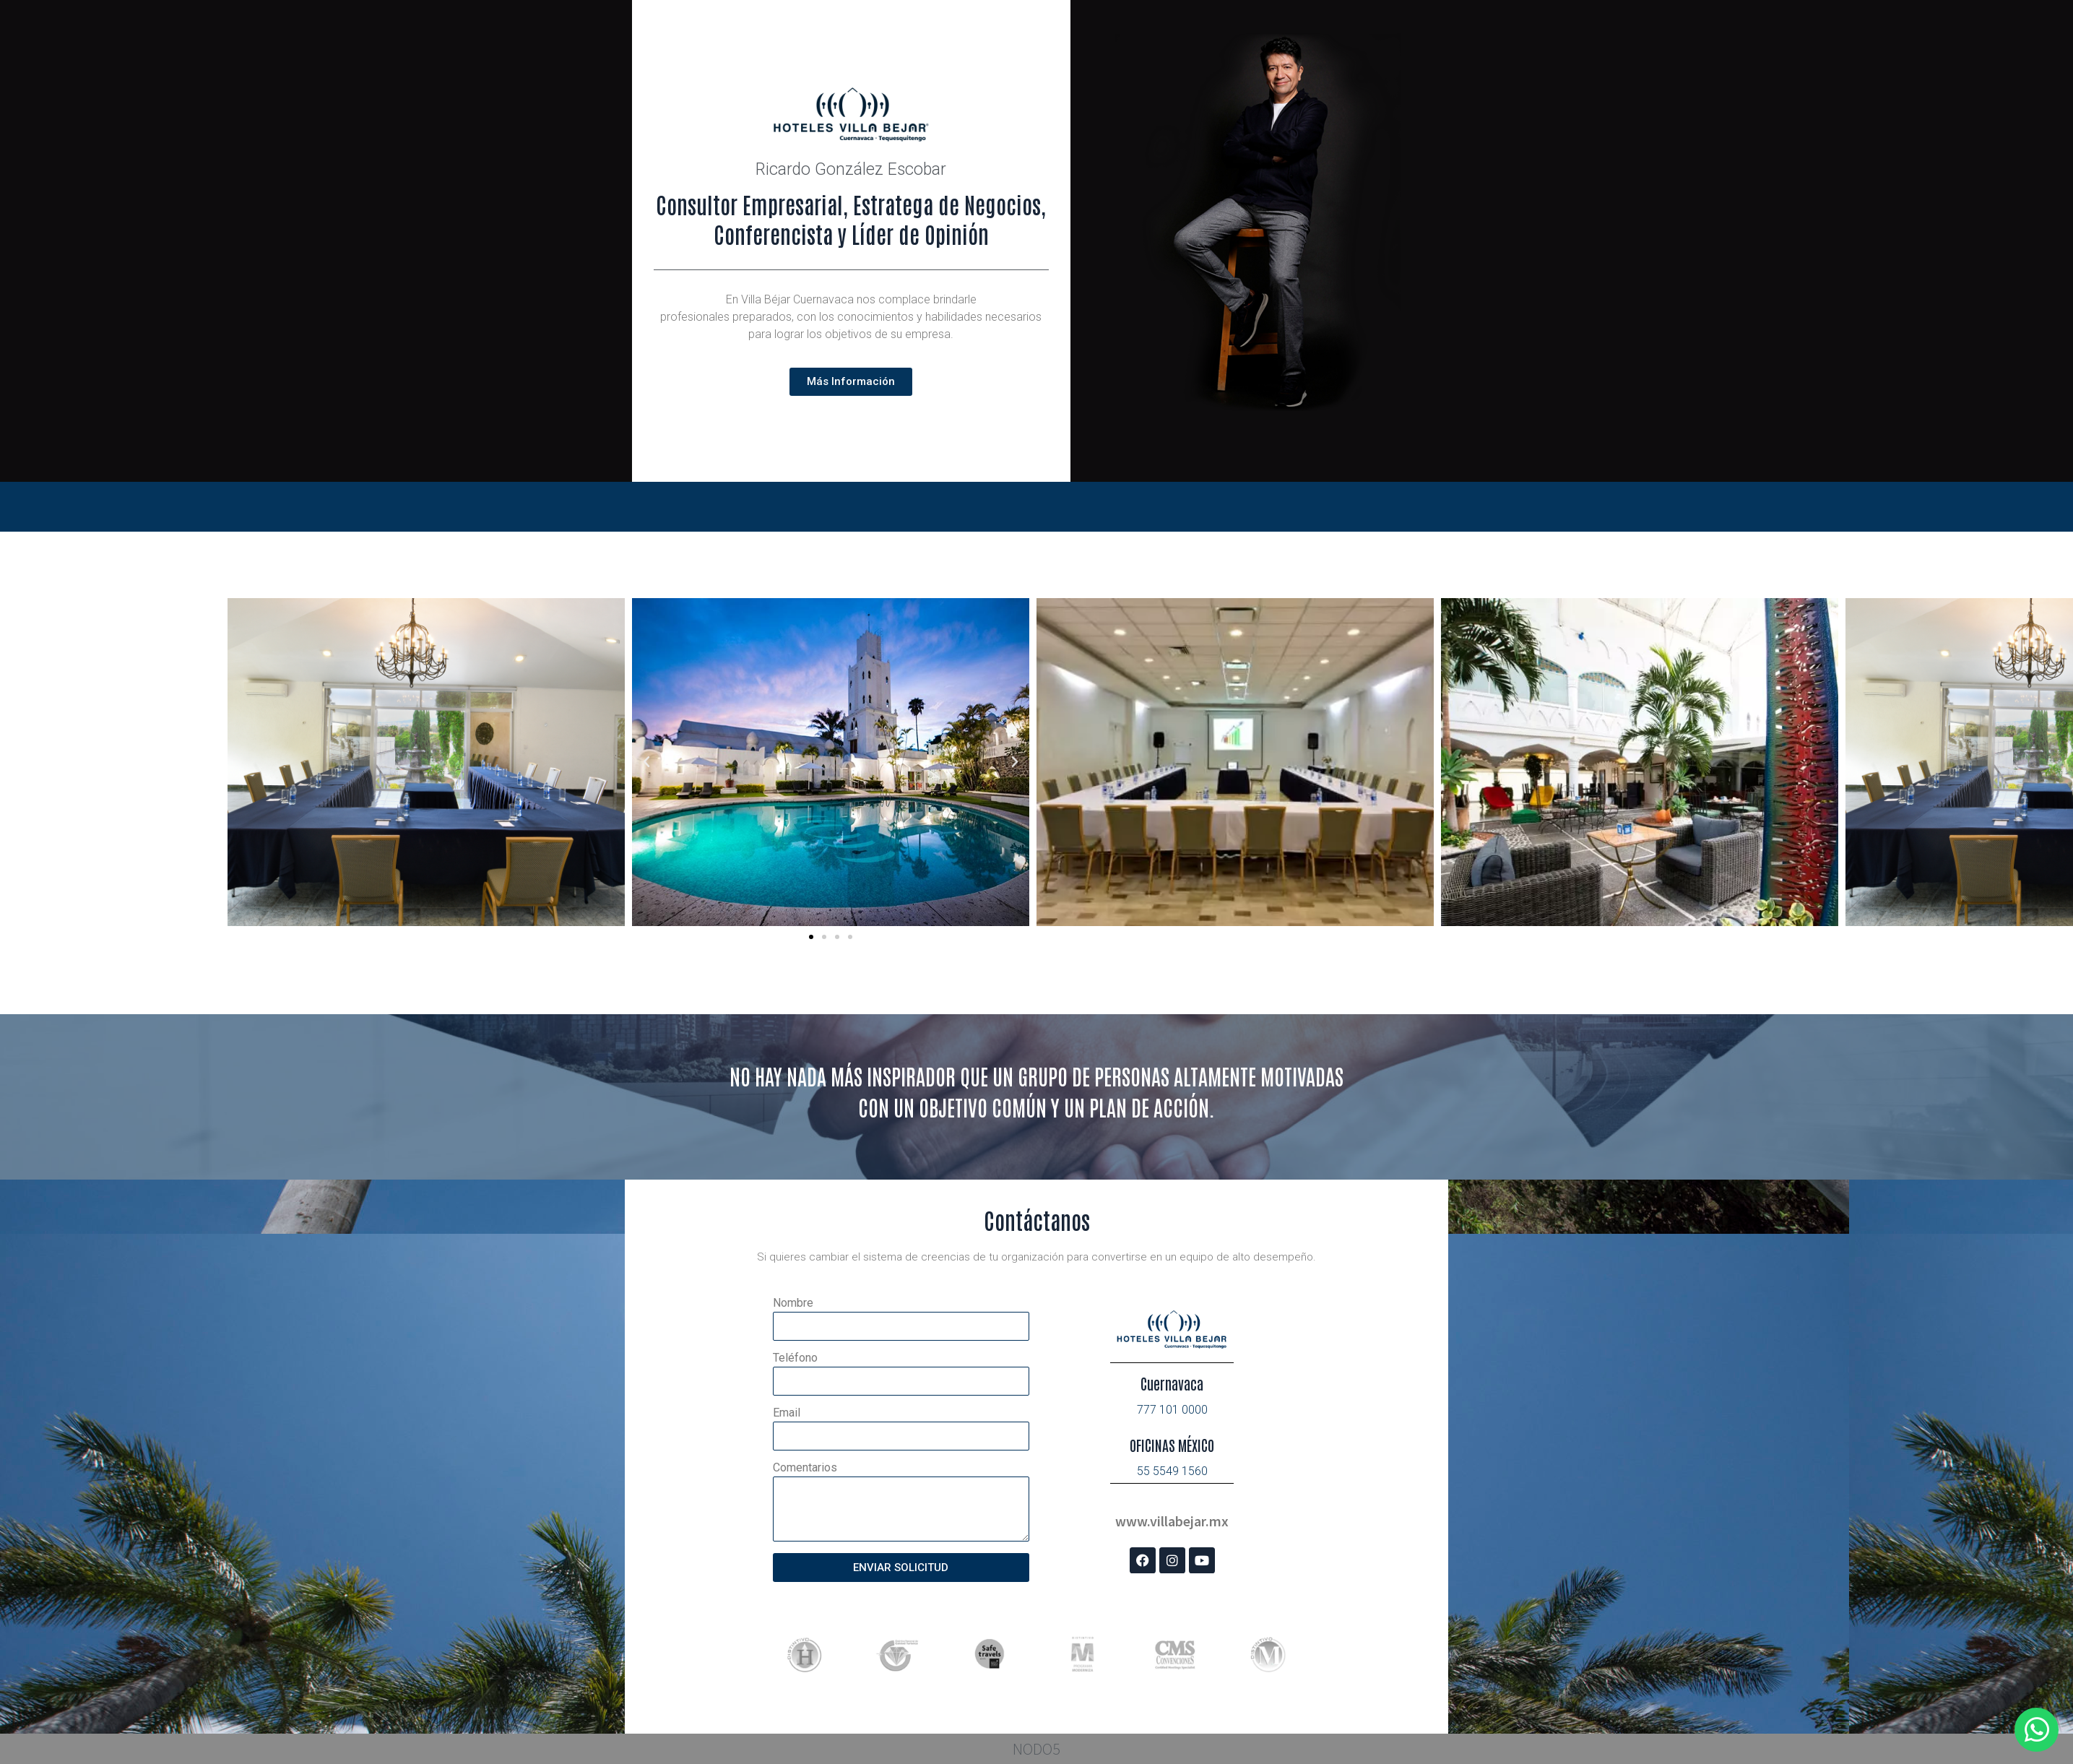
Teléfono (795, 1358)
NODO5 (1036, 1749)
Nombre (793, 1303)
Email (786, 1413)
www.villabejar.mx (1172, 1521)
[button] (811, 937)
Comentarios (805, 1468)
